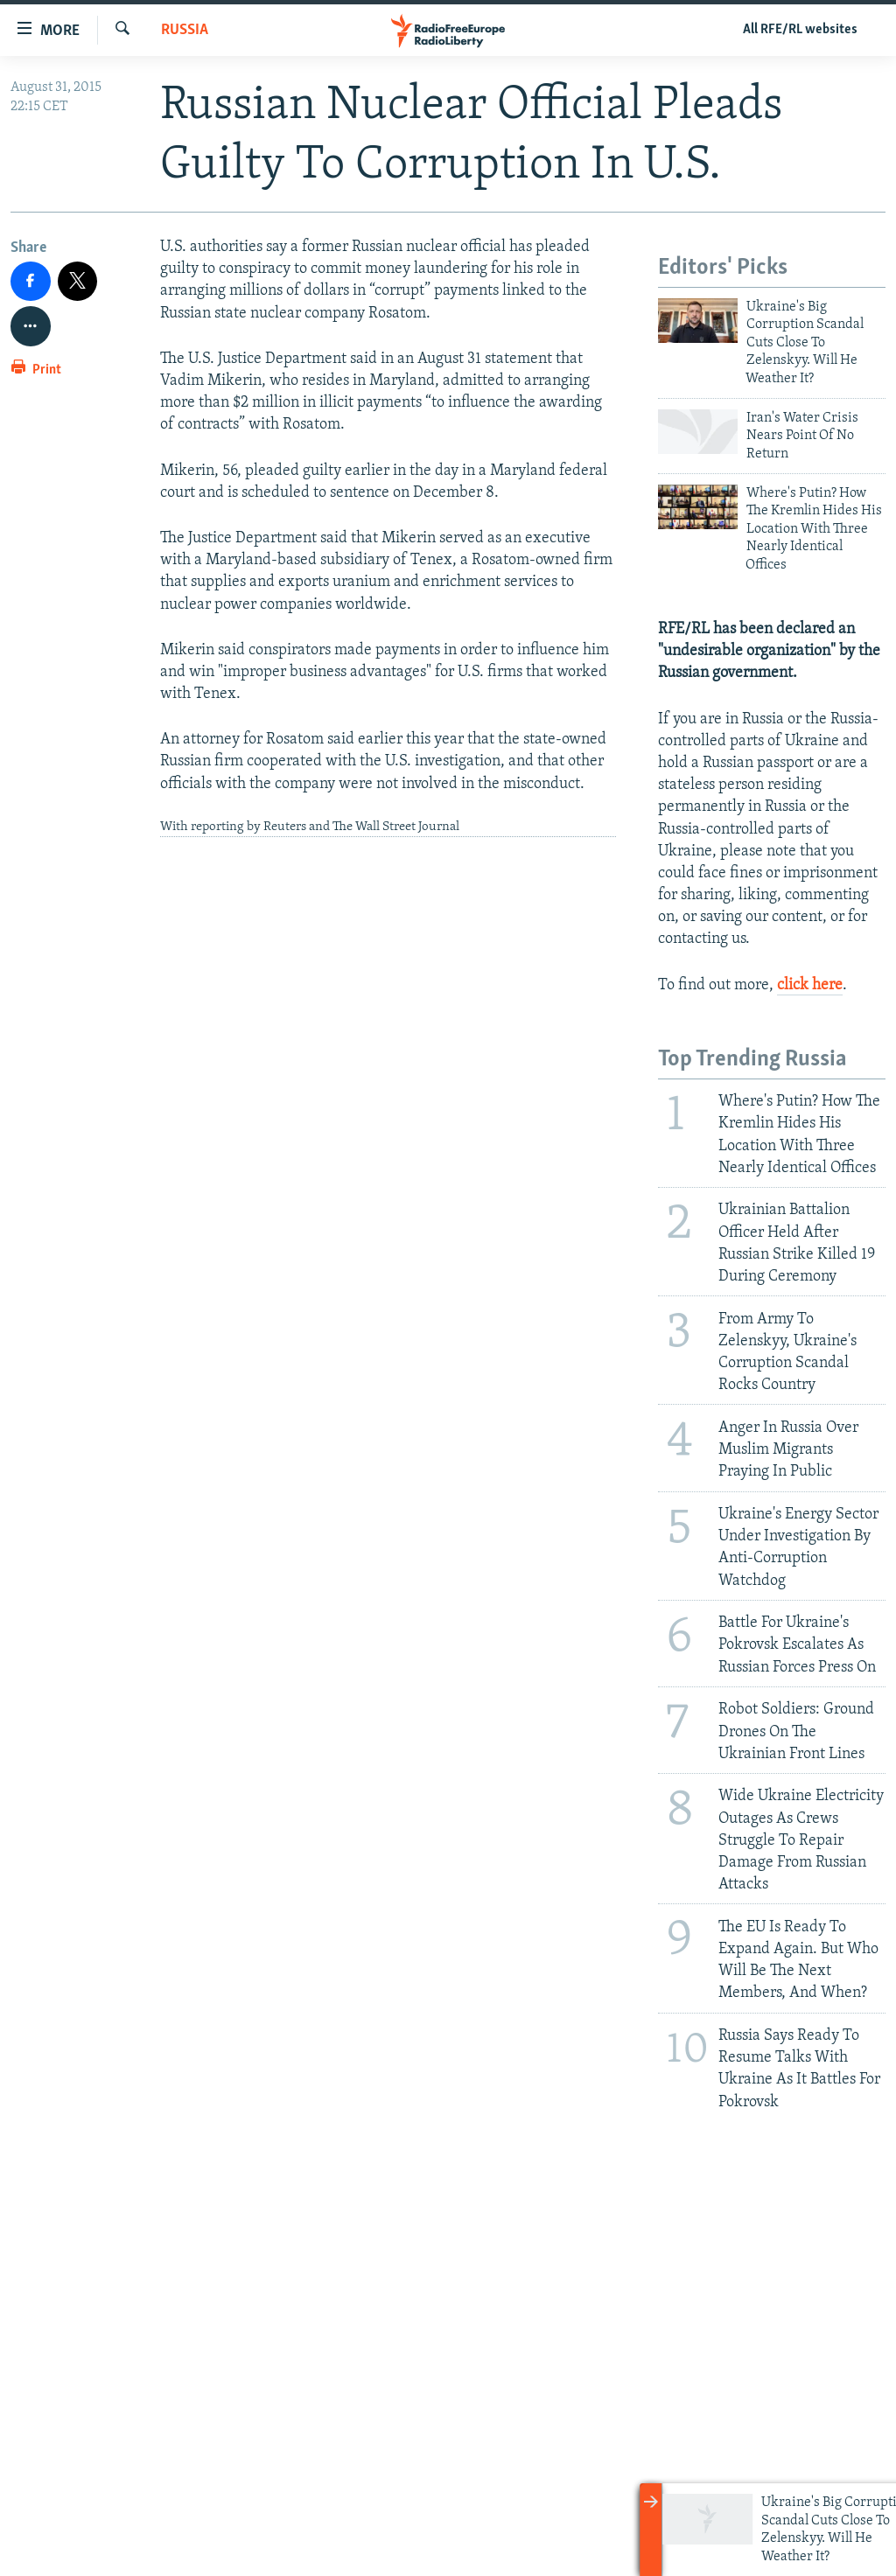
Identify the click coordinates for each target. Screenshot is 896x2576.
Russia (184, 30)
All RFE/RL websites (800, 30)
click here (810, 985)
